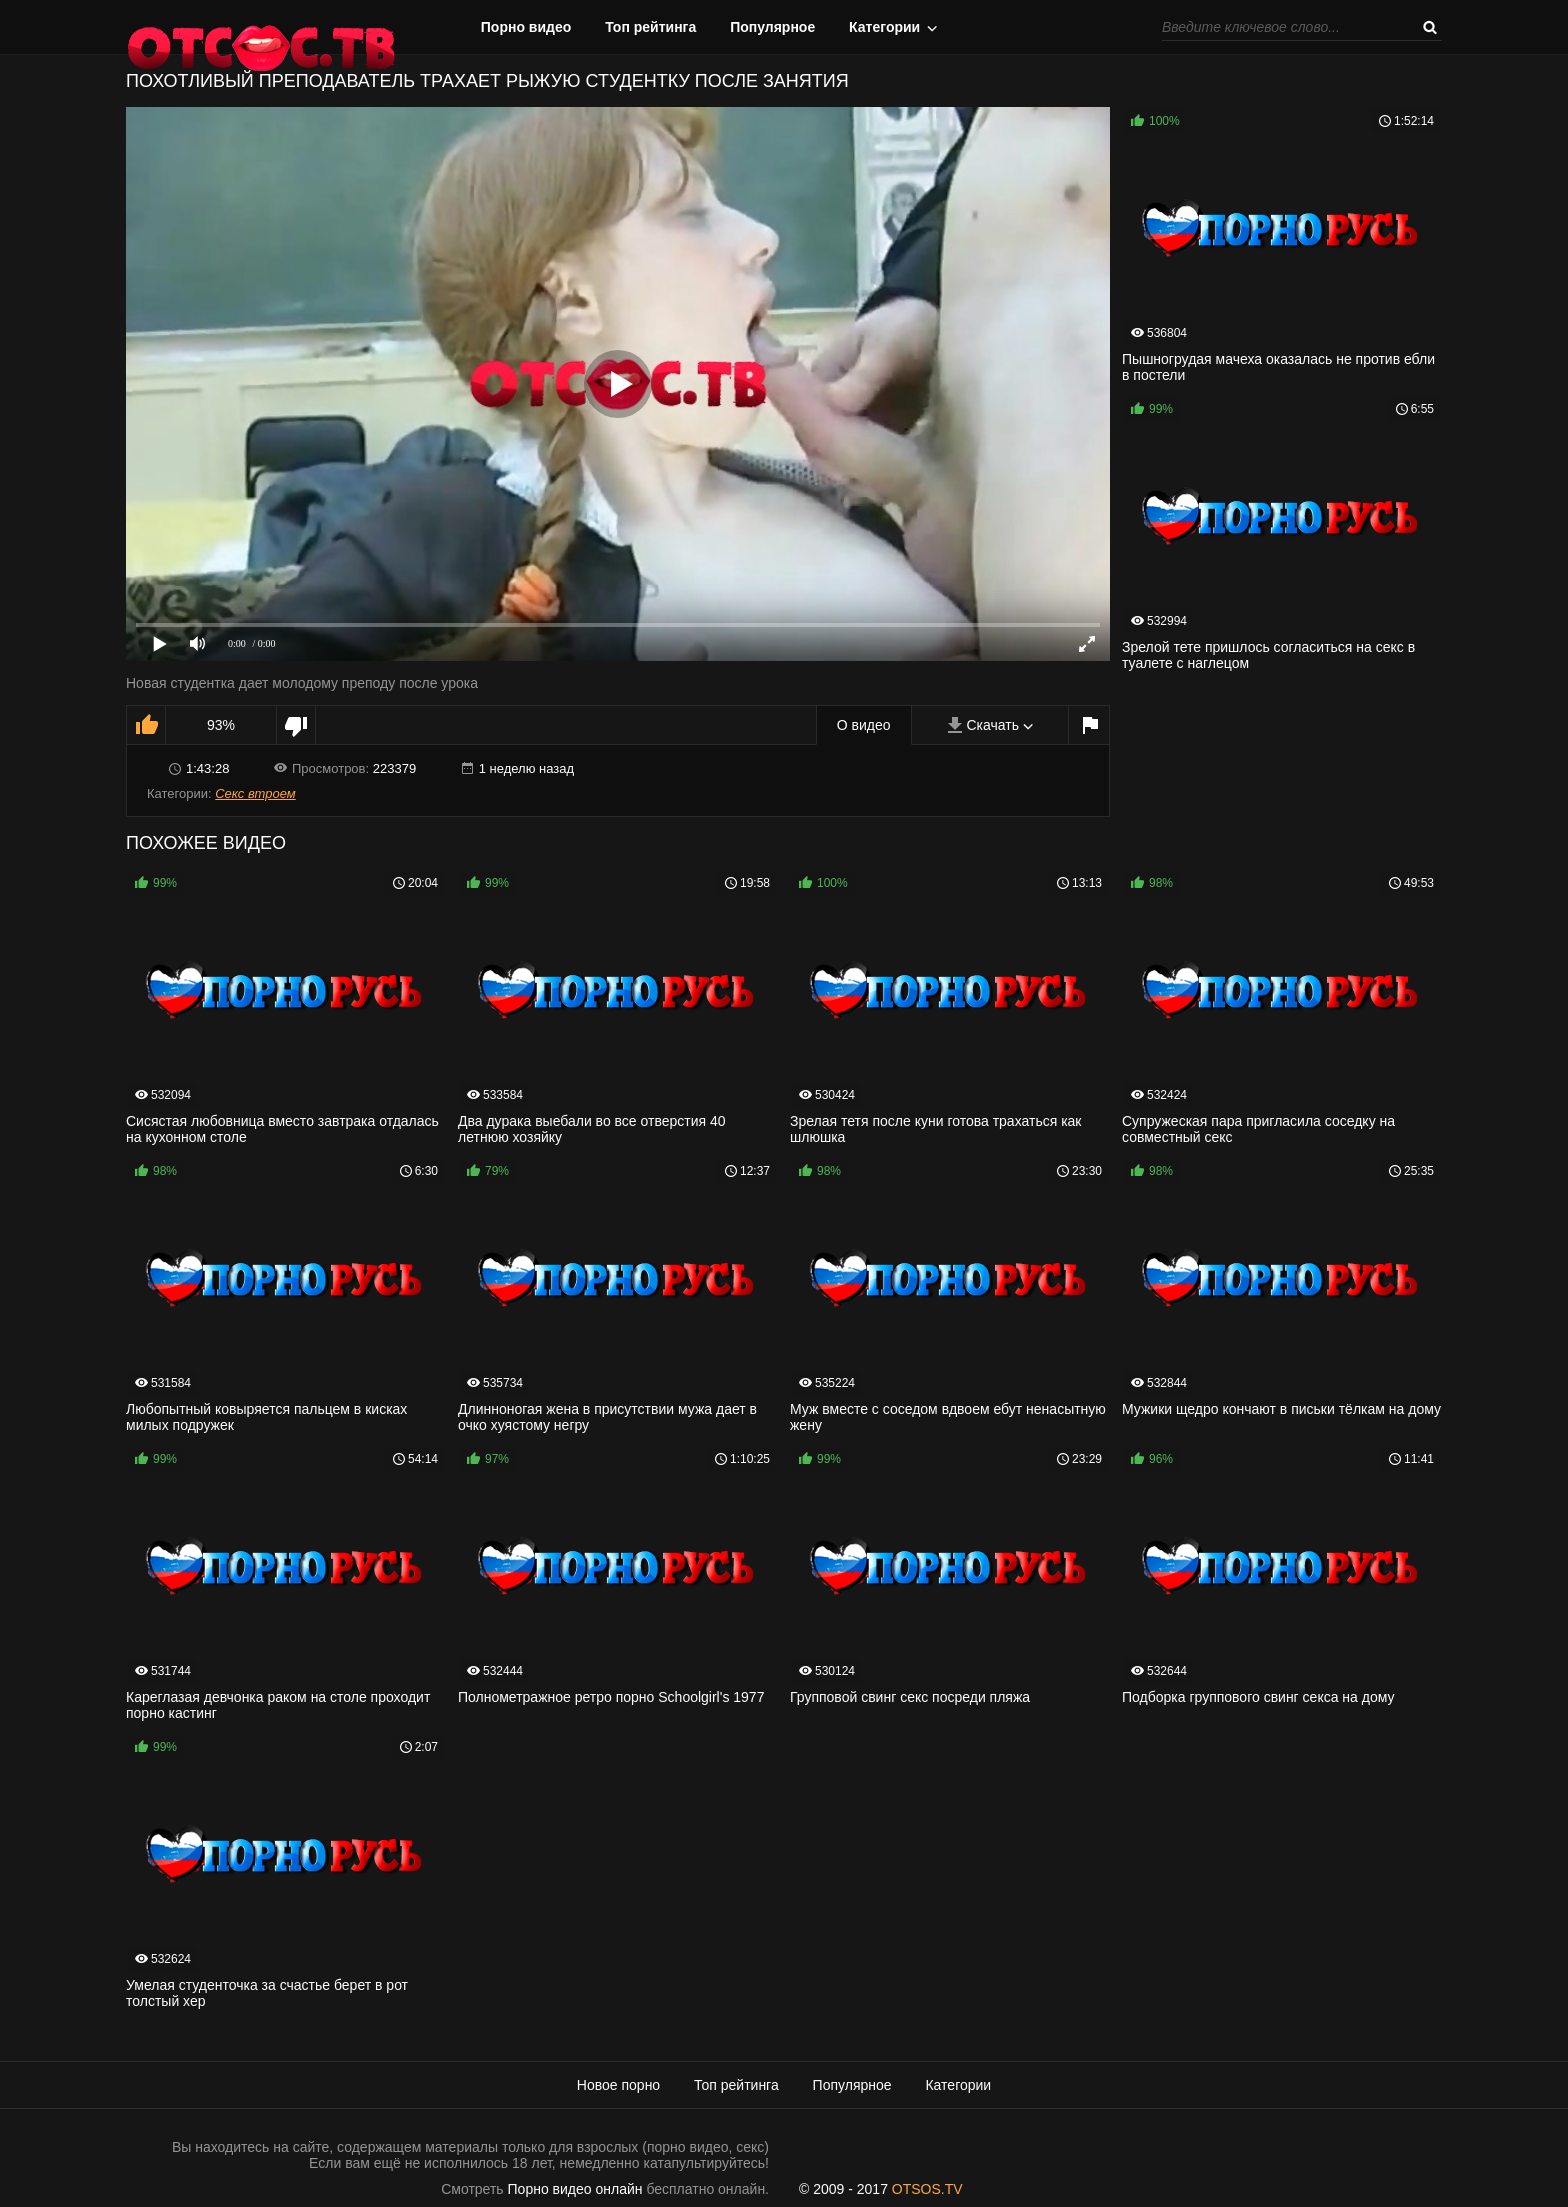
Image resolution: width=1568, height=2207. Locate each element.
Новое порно (618, 2085)
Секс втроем (255, 793)
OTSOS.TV (927, 2189)
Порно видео (526, 27)
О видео (864, 725)
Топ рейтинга (650, 27)
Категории (884, 27)
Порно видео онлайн (575, 2189)
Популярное (772, 27)
